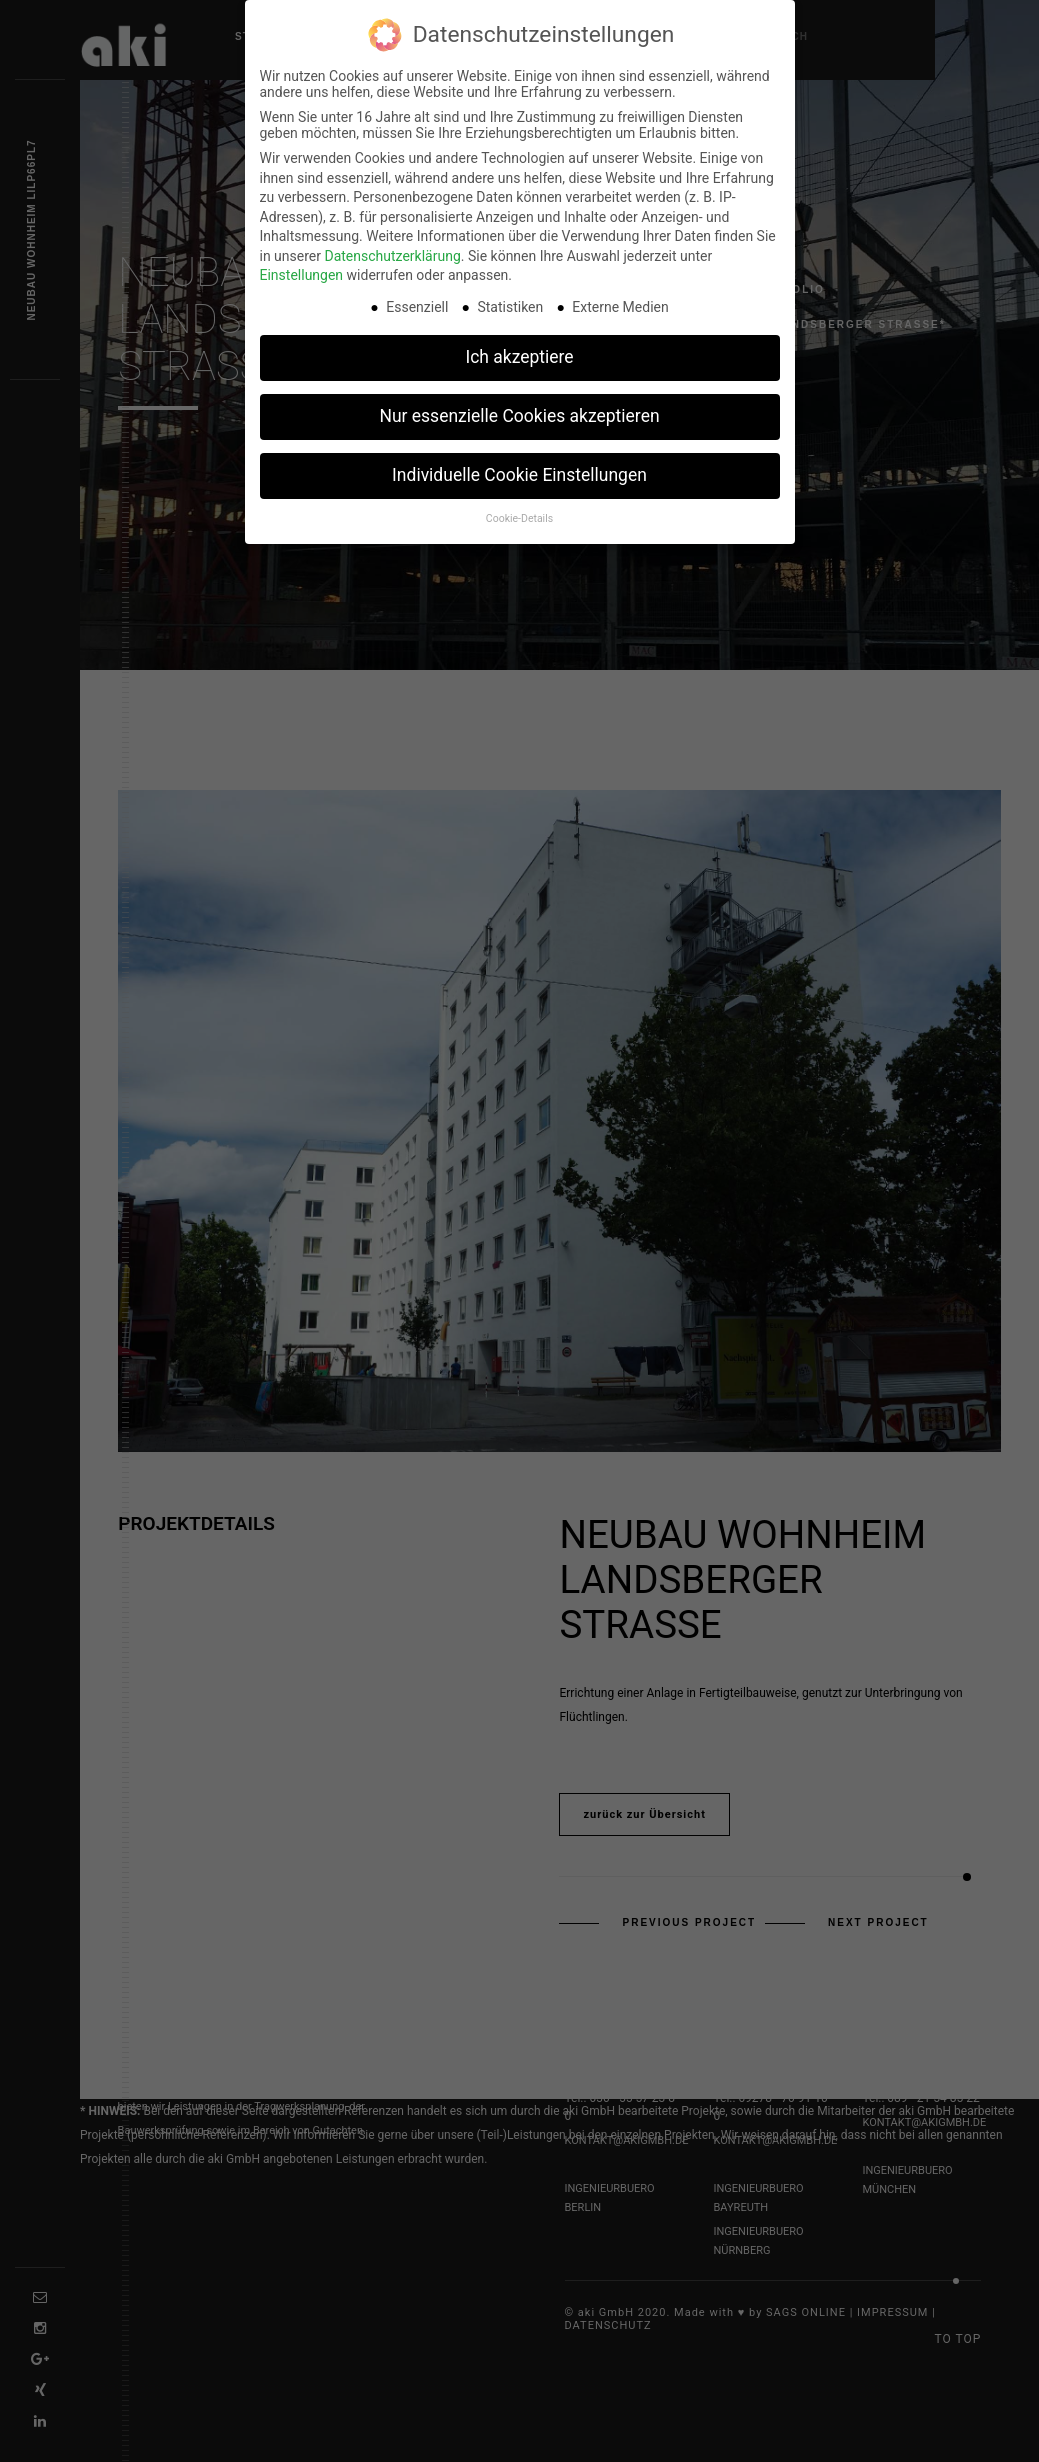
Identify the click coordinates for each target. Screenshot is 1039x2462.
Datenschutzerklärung (392, 255)
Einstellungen (302, 274)
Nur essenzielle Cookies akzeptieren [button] (519, 415)
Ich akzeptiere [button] (519, 356)
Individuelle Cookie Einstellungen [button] (519, 474)
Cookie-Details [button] (519, 517)
